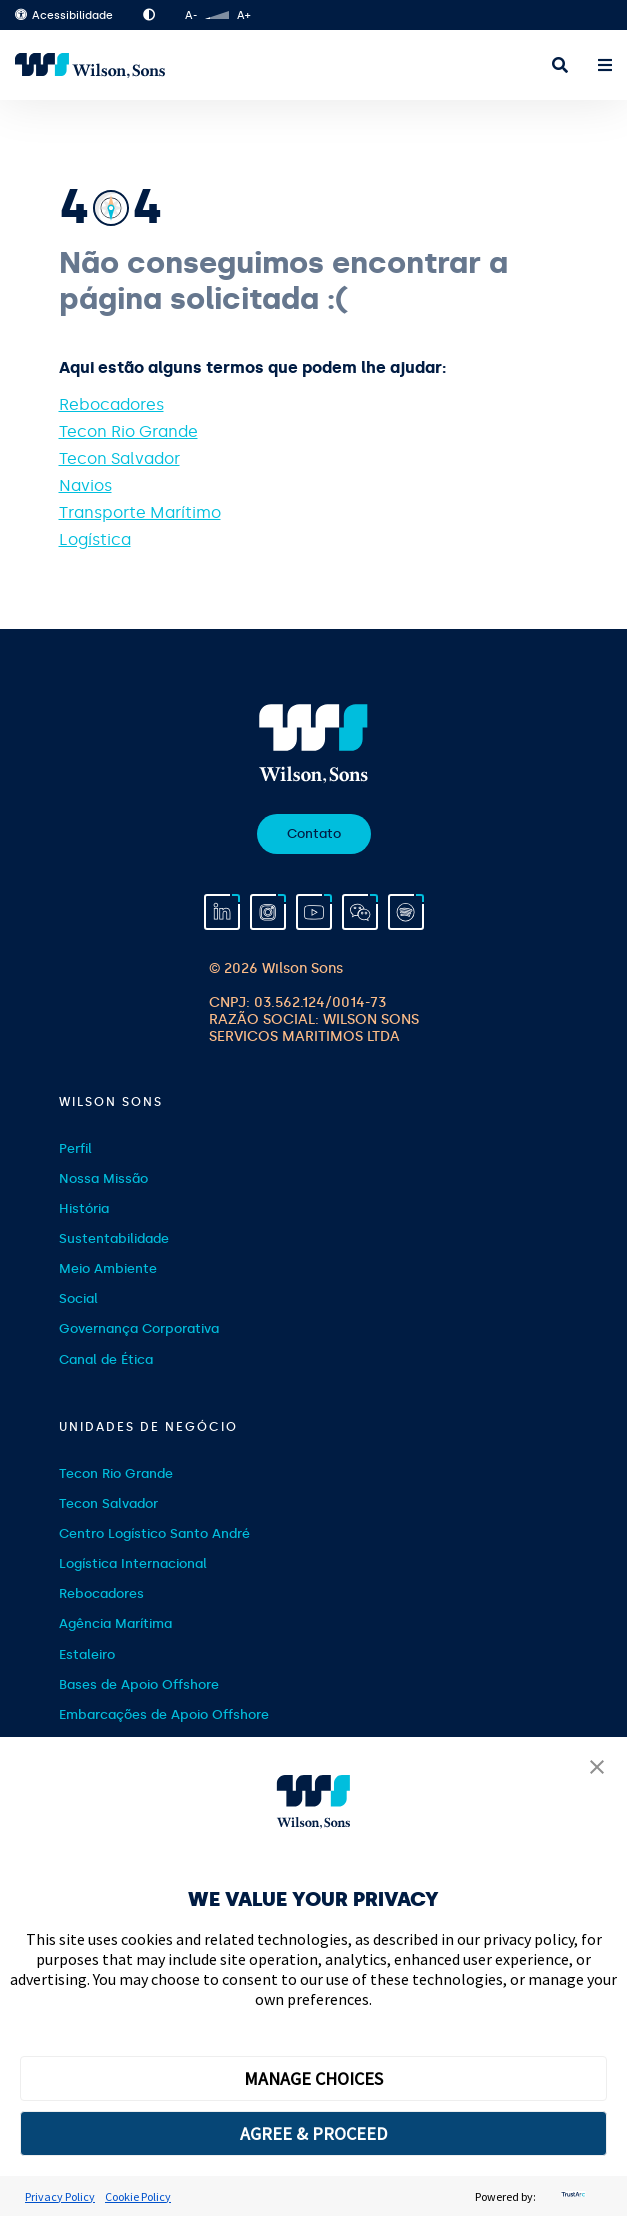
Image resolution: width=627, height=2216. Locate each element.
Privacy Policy (60, 2196)
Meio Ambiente (108, 1268)
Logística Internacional (133, 1563)
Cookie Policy (138, 2196)
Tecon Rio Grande (128, 431)
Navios (85, 485)
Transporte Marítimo (140, 512)
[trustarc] (571, 2196)
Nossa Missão (103, 1178)
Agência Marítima (115, 1623)
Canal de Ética (106, 1359)
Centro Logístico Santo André (154, 1533)
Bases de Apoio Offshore (139, 1684)
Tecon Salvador (119, 458)
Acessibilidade (64, 15)
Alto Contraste (149, 15)
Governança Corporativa (139, 1328)
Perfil (75, 1148)
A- (191, 15)
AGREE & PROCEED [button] (313, 2133)
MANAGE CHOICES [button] (313, 2078)
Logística (95, 539)
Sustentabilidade (114, 1238)
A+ (243, 15)
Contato (314, 833)
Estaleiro (87, 1654)
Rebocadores (111, 404)
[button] (597, 1769)
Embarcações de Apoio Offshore (164, 1714)
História (84, 1208)
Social (78, 1298)
